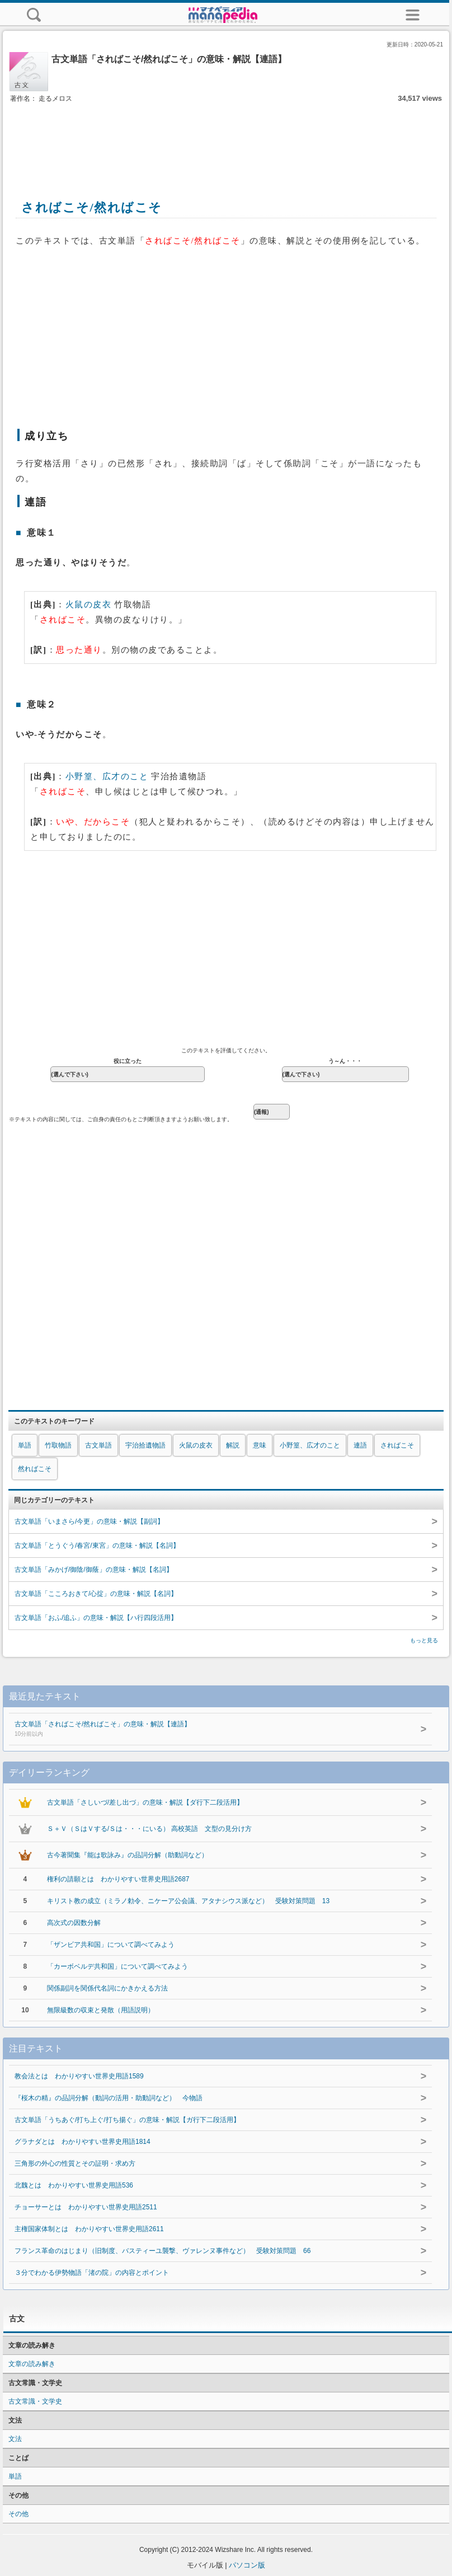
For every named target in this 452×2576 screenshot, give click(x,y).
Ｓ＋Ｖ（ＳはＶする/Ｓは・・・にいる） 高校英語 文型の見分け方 (149, 1829)
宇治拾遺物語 (145, 1445)
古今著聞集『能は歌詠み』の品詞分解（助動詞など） (127, 1855)
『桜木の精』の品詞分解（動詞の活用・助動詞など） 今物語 (109, 2098)
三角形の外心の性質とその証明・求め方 (75, 2163)
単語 (24, 1445)
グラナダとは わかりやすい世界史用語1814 (82, 2142)
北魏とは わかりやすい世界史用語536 (74, 2185)
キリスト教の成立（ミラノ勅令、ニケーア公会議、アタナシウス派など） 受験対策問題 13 (188, 1901)
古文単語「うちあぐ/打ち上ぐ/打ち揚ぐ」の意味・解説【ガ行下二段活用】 (127, 2120)
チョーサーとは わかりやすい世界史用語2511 (86, 2207)
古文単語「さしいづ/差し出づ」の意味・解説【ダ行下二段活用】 (145, 1802)
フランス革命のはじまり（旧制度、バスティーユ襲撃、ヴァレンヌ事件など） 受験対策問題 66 (162, 2251)
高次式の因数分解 (74, 1923)
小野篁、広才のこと (107, 776)
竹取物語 (58, 1445)
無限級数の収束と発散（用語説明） (100, 2010)
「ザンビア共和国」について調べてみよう (111, 1945)
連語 (360, 1445)
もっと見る (424, 1640)
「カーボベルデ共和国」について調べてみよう (117, 1966)
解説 (232, 1445)
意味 (259, 1445)
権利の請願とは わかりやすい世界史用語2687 (118, 1879)
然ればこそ (34, 1469)
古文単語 (98, 1445)
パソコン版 (247, 2565)
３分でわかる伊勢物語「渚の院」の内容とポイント (92, 2273)
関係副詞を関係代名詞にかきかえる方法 (107, 1988)
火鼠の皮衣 (88, 604)
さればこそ (397, 1445)
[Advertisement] (226, 139)
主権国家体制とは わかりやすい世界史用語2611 (89, 2229)
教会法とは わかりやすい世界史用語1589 (79, 2076)
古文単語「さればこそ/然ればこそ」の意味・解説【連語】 (203, 1729)
